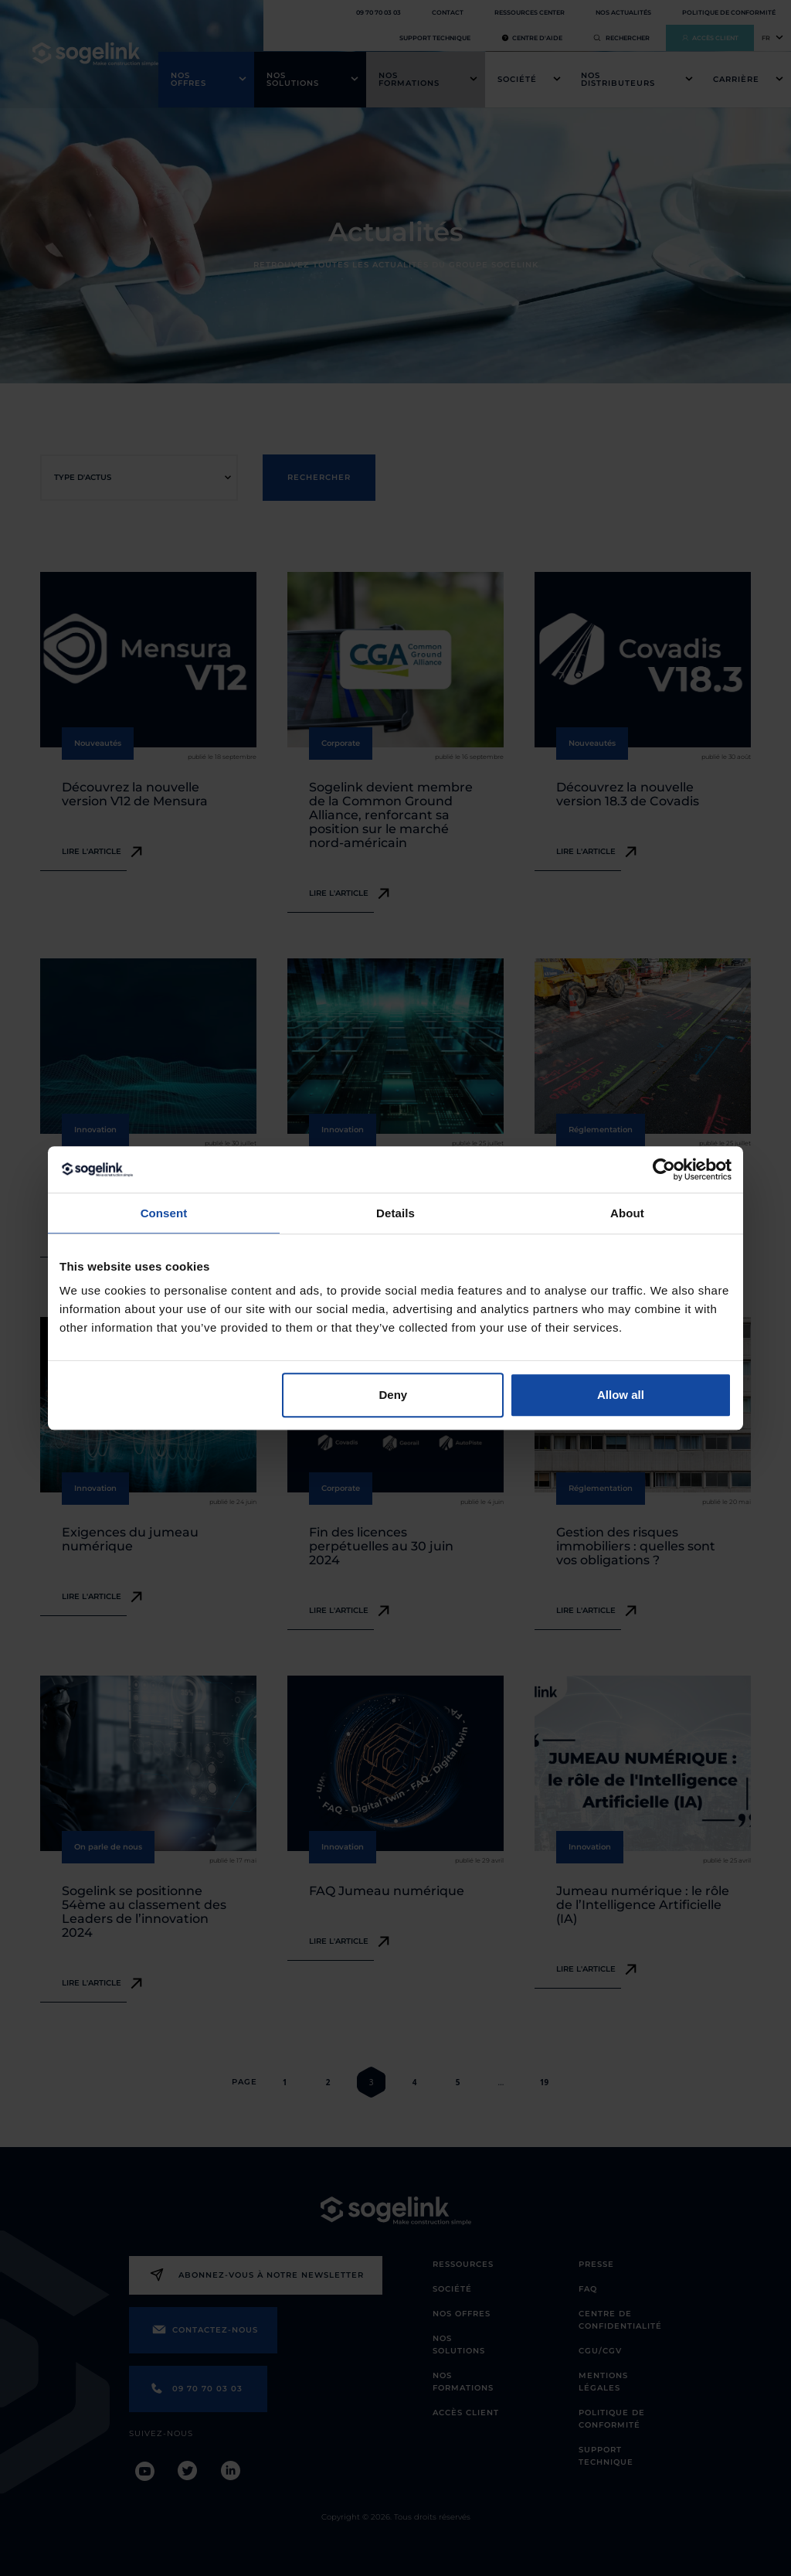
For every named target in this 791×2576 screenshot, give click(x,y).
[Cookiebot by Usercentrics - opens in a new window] (664, 1169)
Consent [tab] (164, 1213)
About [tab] (627, 1213)
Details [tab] (395, 1213)
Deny (393, 1394)
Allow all (620, 1394)
